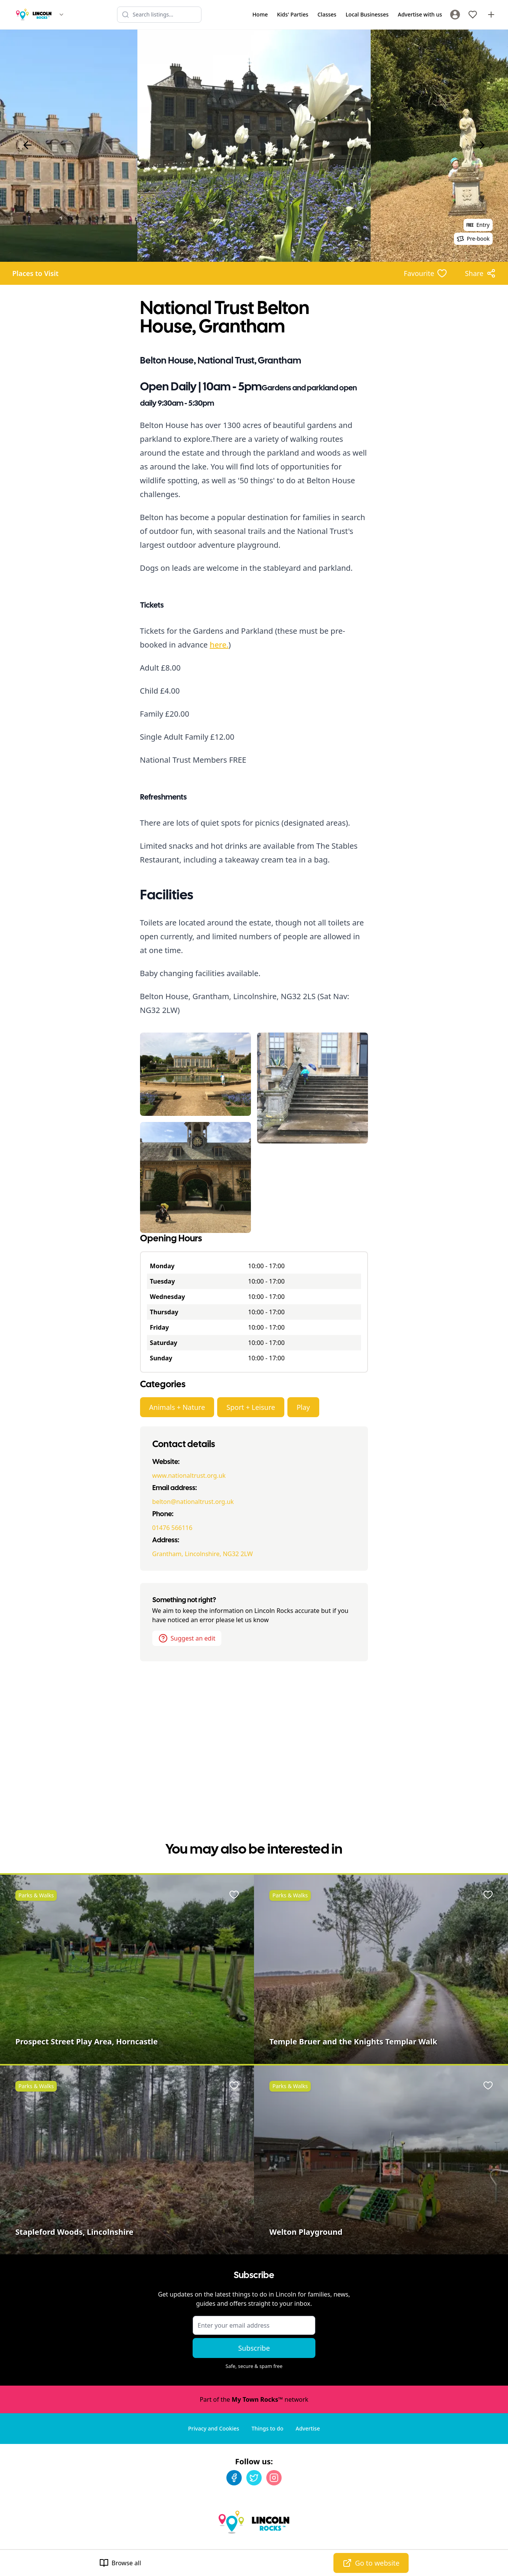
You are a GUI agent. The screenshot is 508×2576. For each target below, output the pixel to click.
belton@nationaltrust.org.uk (193, 1501)
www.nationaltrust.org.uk (189, 1475)
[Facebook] (234, 2477)
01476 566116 (172, 1527)
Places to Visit (35, 273)
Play (303, 1407)
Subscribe (254, 2348)
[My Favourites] (472, 14)
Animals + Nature (177, 1407)
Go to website (371, 2563)
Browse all (120, 2563)
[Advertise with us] (491, 14)
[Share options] (480, 273)
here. (219, 644)
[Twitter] (254, 2477)
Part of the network (254, 2399)
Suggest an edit (187, 1638)
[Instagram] (274, 2477)
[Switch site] (61, 14)
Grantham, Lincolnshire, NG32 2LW (202, 1554)
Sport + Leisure (250, 1407)
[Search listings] (159, 15)
